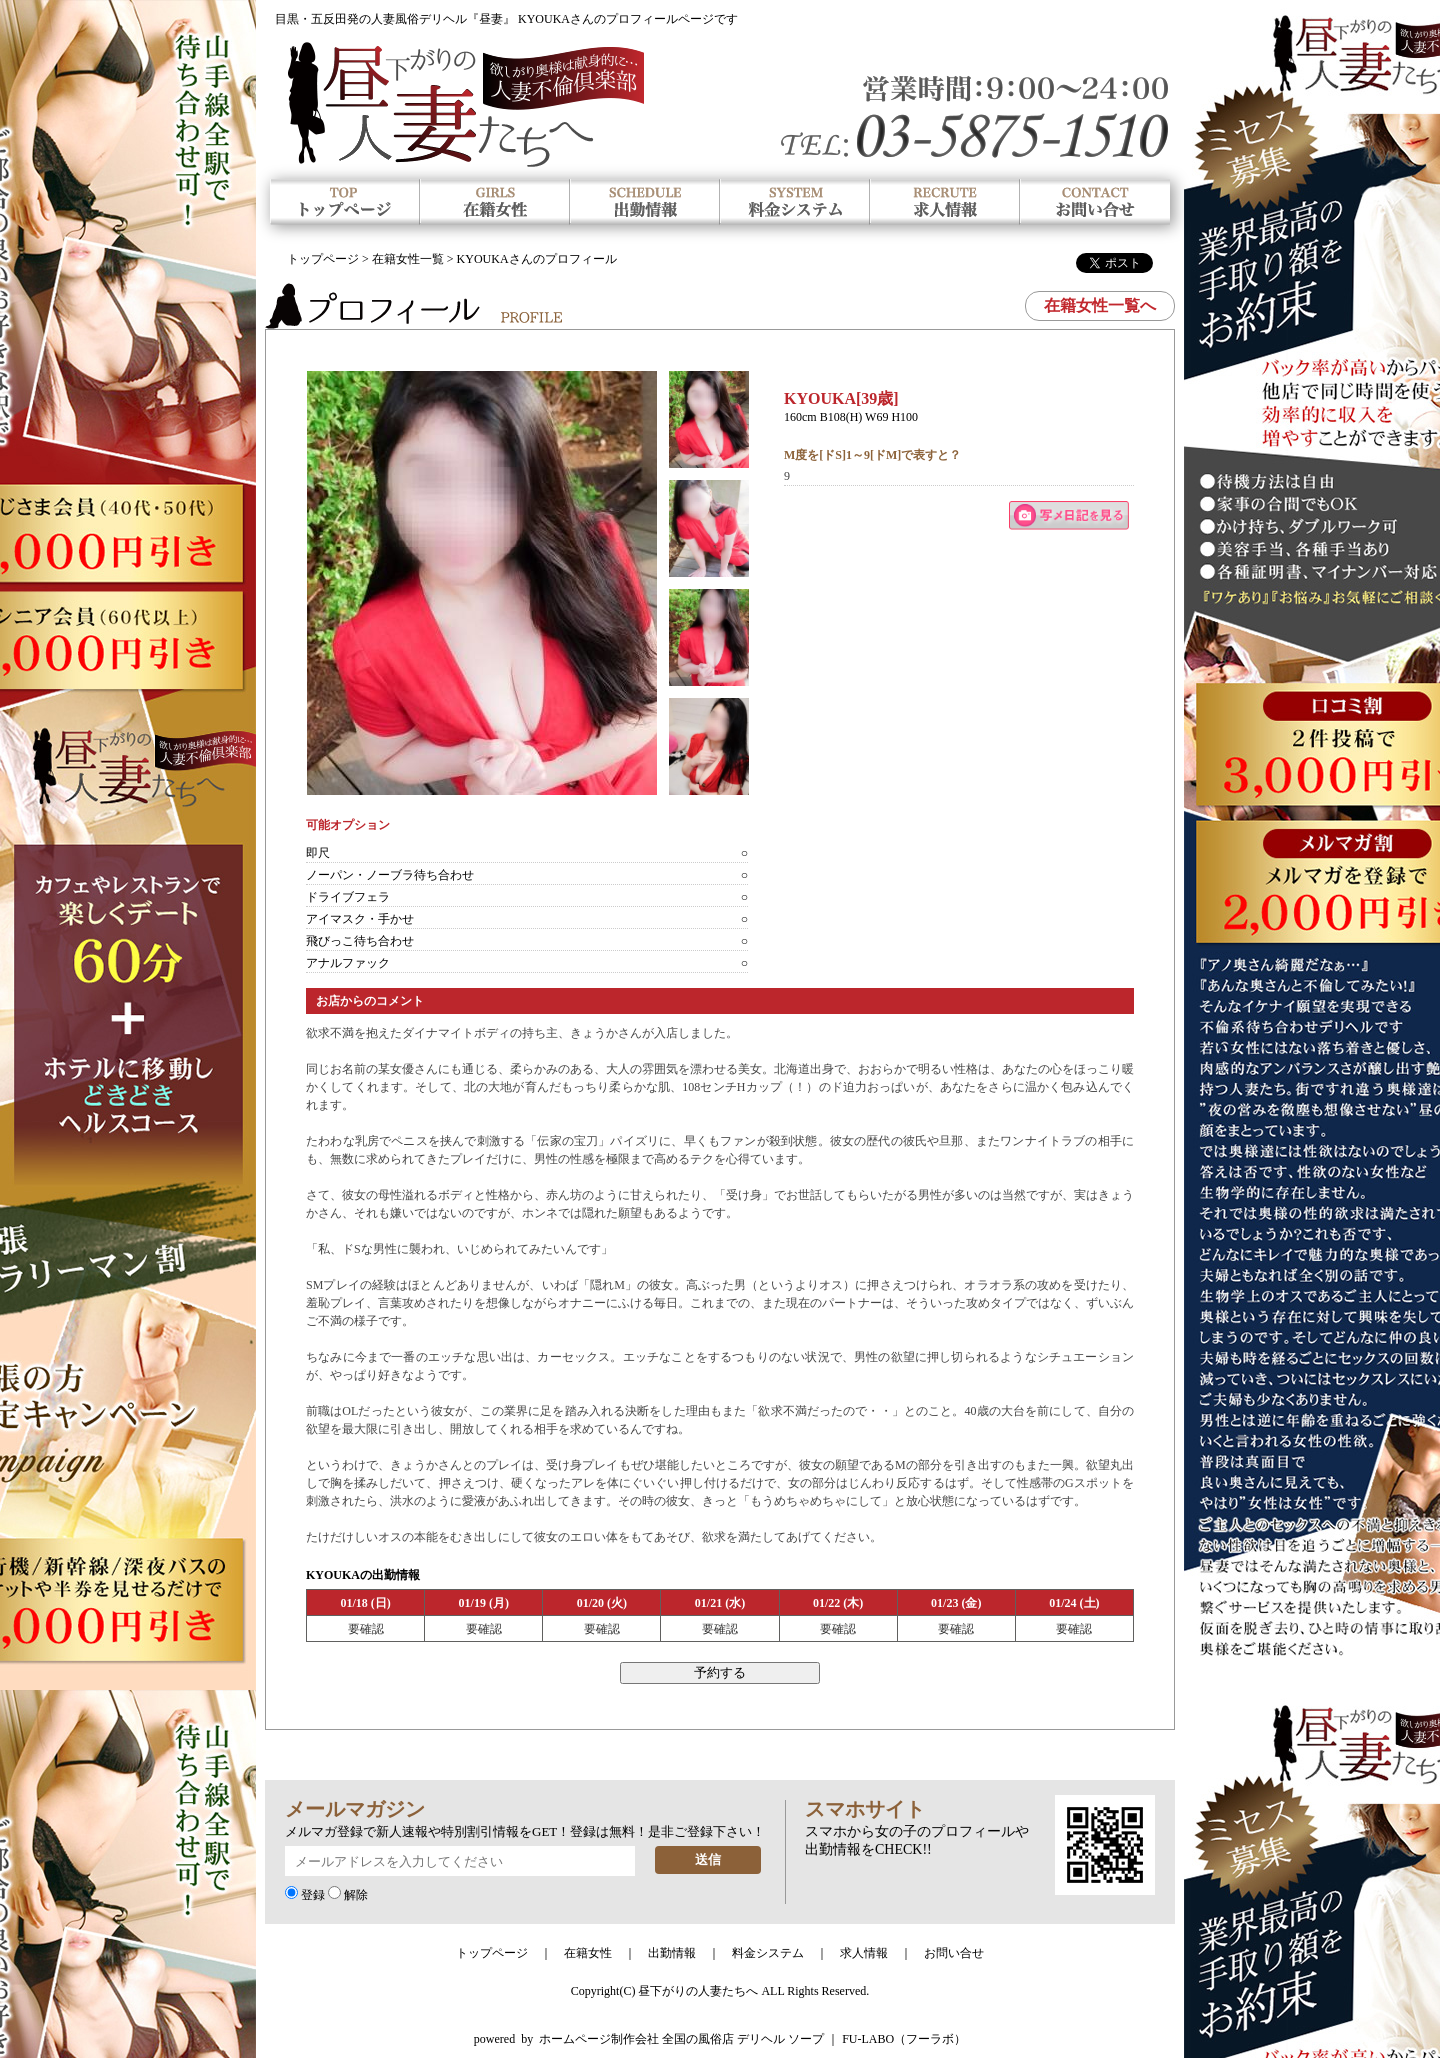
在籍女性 (588, 1953)
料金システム (768, 1953)
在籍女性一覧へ (1100, 305)
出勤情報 (672, 1953)
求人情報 (864, 1953)
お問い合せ (954, 1953)
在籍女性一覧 (408, 259)
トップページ (323, 259)
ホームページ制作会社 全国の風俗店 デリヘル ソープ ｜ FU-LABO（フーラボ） (752, 2039)
